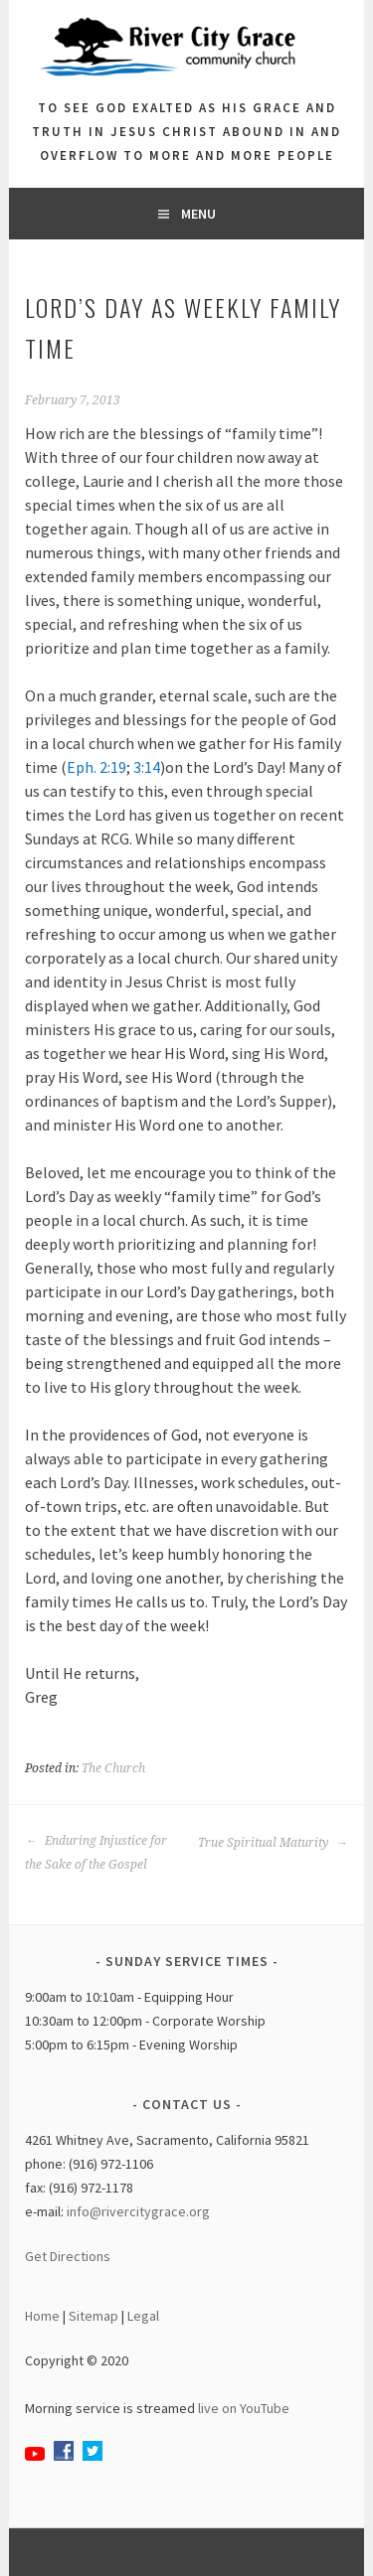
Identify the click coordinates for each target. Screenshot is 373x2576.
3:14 (146, 767)
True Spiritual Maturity (273, 1843)
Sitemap (93, 2316)
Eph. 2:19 (96, 767)
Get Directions (67, 2256)
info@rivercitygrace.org (138, 2211)
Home (42, 2316)
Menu (198, 214)
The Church (113, 1768)
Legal (143, 2316)
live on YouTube (243, 2408)
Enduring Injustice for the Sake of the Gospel (96, 1853)
